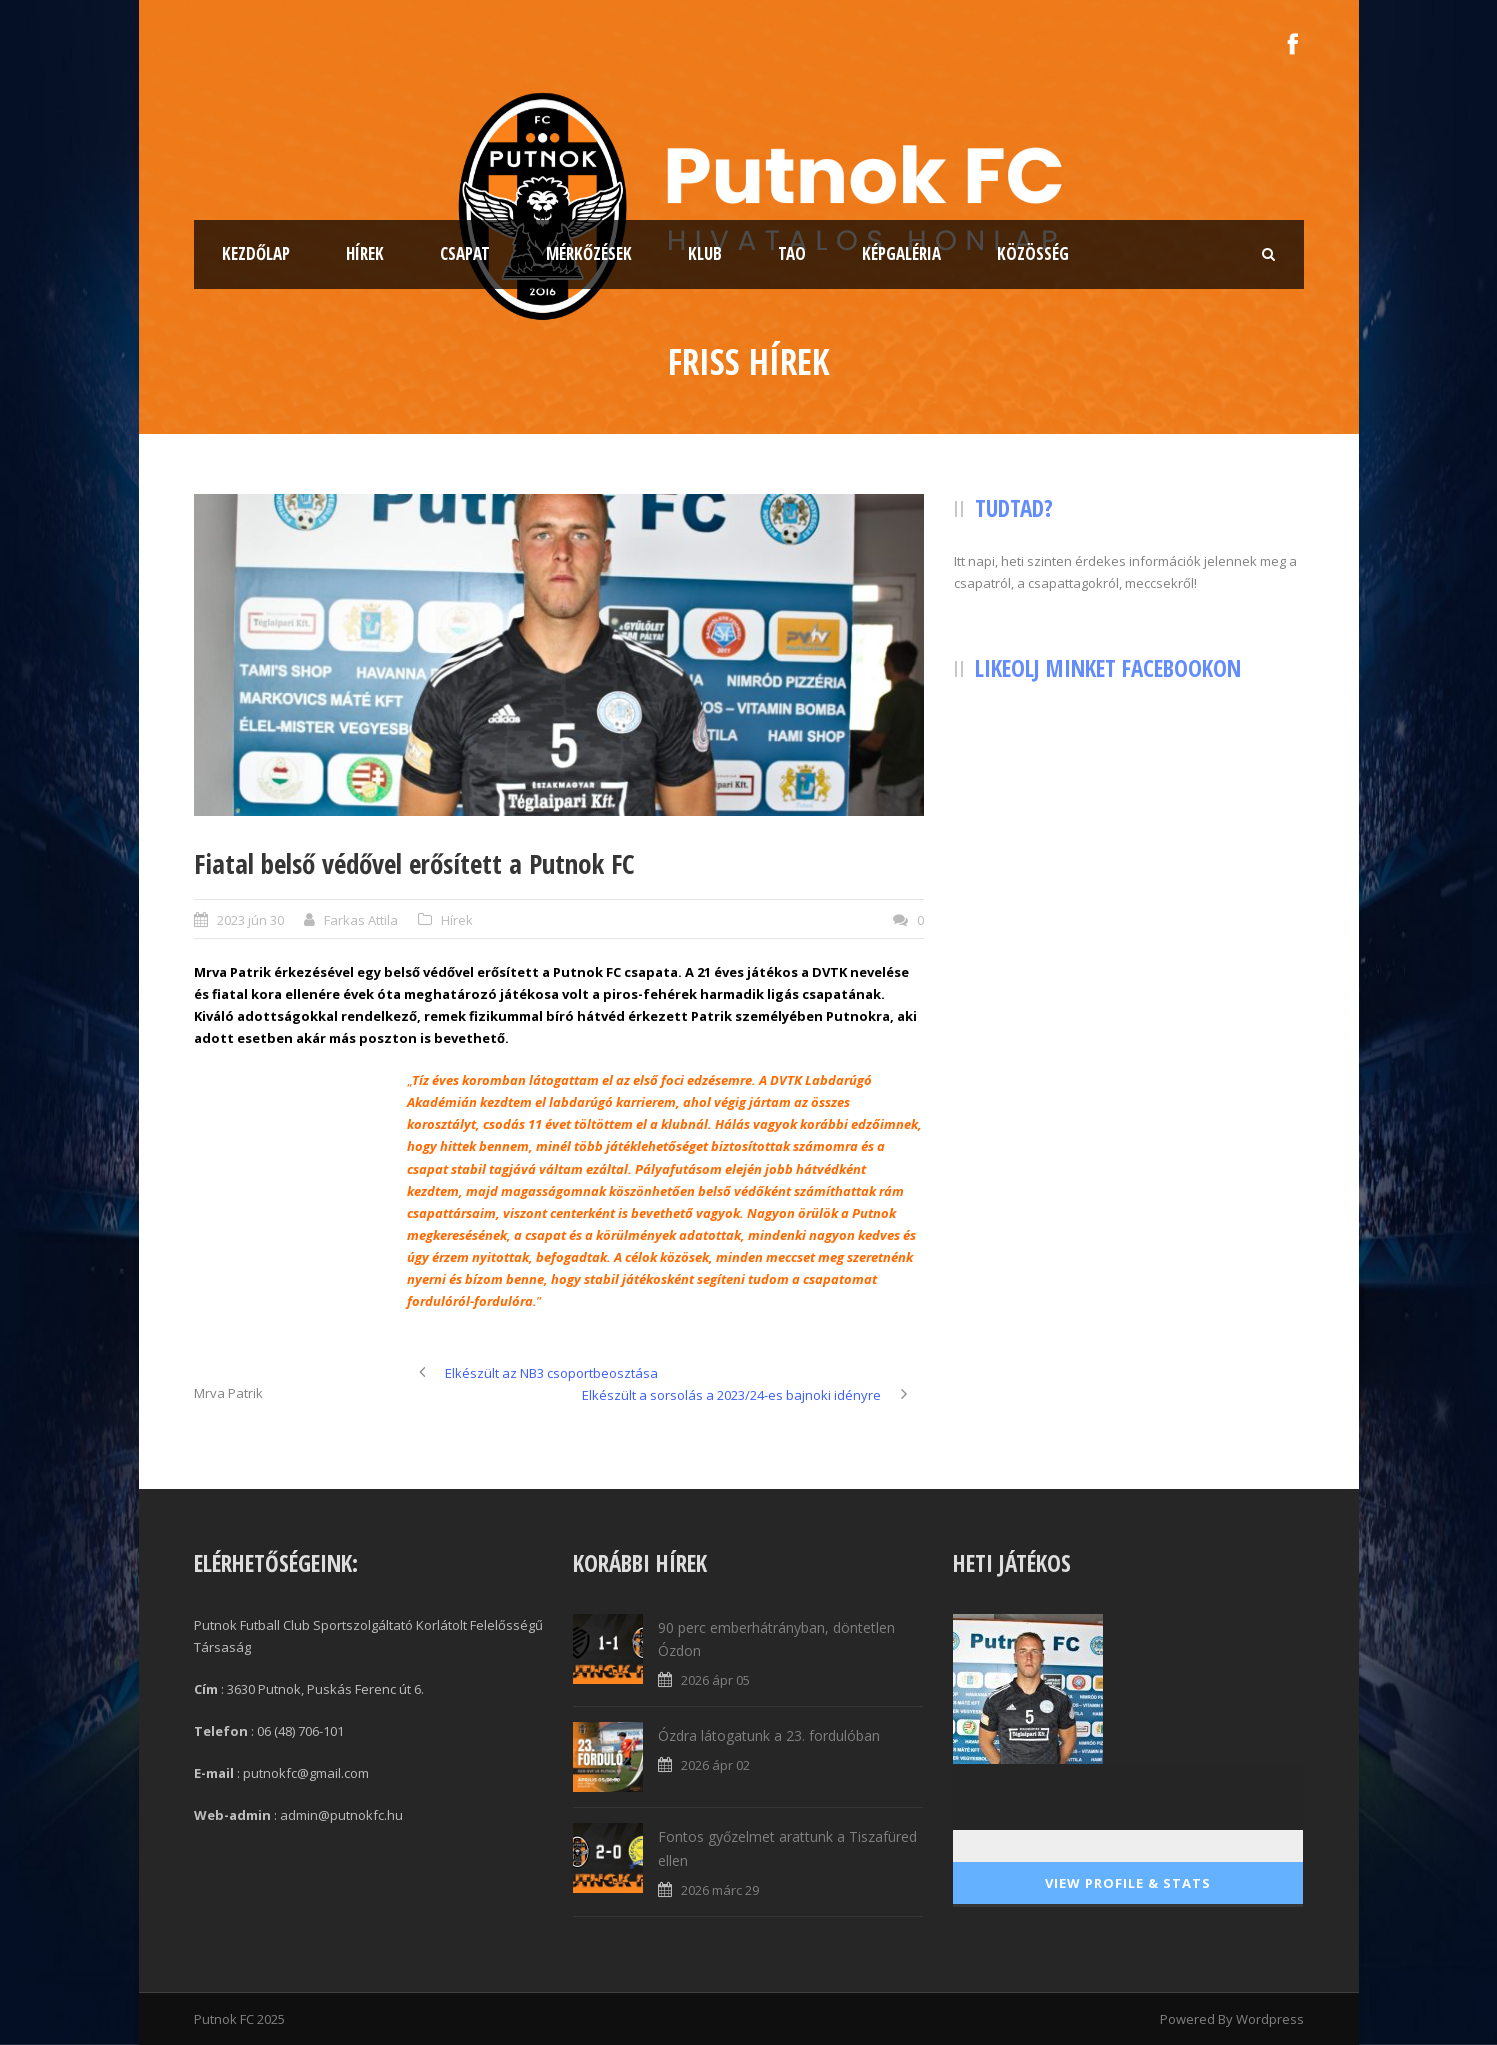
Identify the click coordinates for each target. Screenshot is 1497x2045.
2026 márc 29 (720, 1890)
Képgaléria (901, 253)
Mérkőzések (589, 253)
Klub (705, 253)
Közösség (1033, 253)
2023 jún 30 (250, 920)
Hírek (365, 253)
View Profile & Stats (1128, 1883)
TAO (792, 253)
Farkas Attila (361, 920)
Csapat (465, 253)
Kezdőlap (256, 253)
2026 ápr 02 (715, 1765)
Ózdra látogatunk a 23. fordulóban (769, 1735)
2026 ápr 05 (715, 1680)
